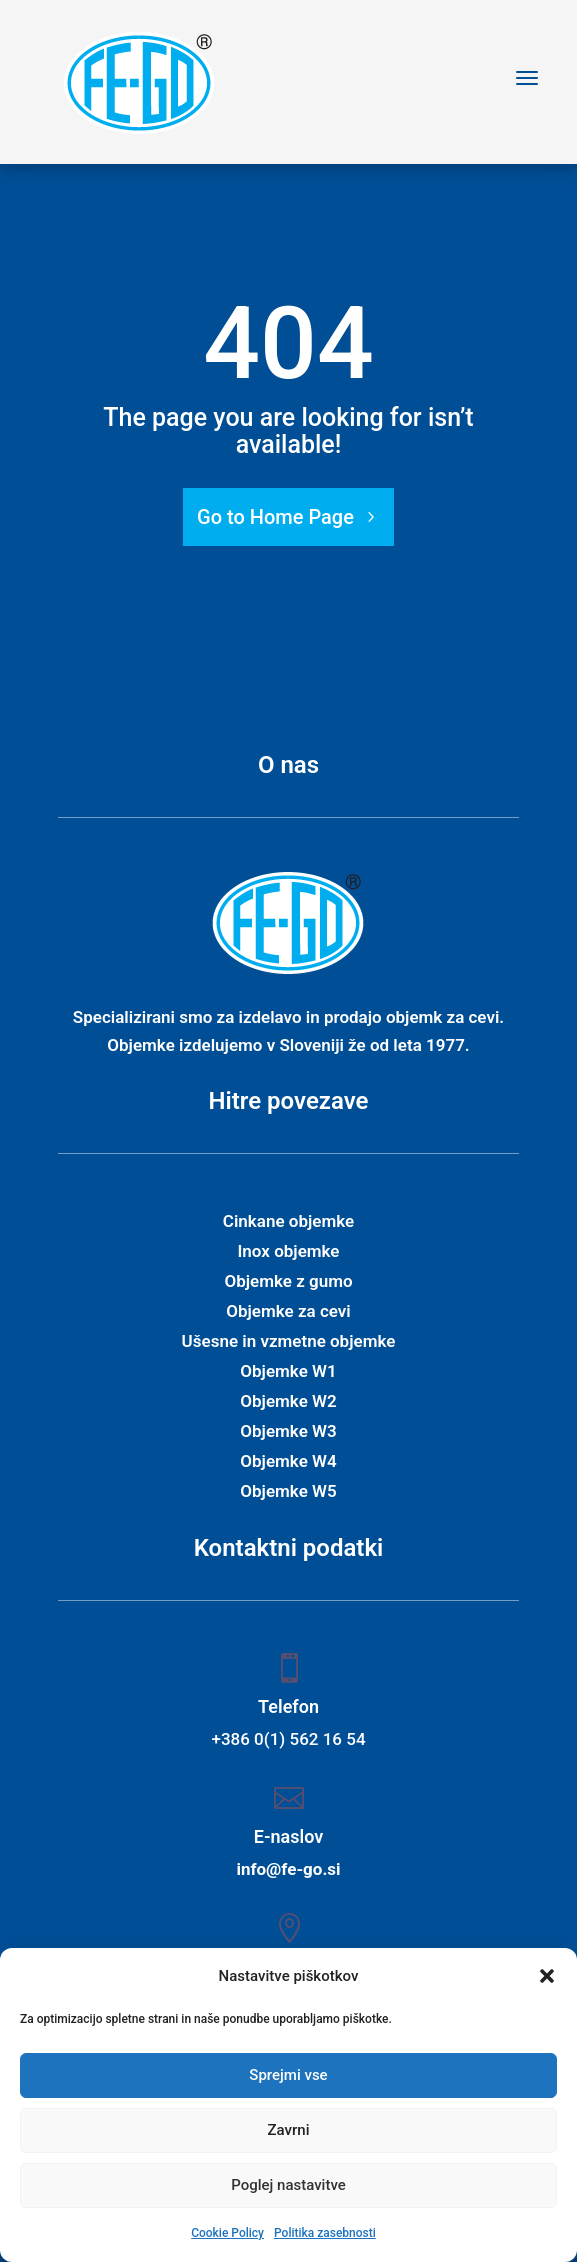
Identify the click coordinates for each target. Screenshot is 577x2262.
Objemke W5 (288, 1492)
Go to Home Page (275, 517)
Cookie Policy (227, 2233)
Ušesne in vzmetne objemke (289, 1342)
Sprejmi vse (288, 2075)
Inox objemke (288, 1252)
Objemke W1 (288, 1372)
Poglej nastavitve (288, 2185)
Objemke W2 (288, 1402)
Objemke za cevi (288, 1312)
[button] (547, 1976)
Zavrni (289, 2130)
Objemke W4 (288, 1462)
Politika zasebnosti (325, 2233)
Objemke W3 (288, 1432)
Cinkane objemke (288, 1222)
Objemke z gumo (288, 1282)
